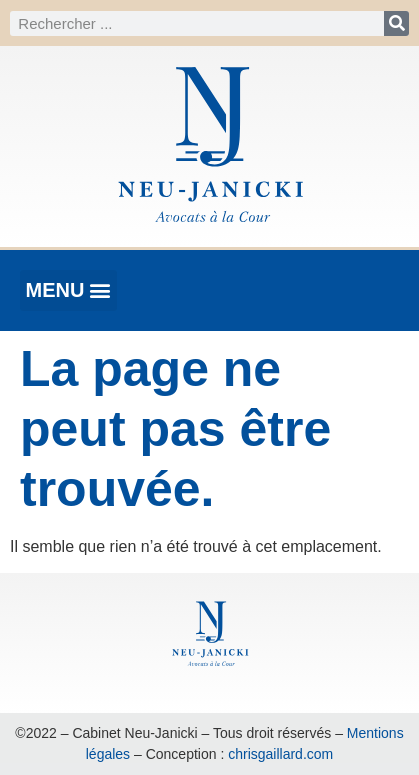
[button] (68, 290)
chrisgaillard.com (280, 754)
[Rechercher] (396, 23)
